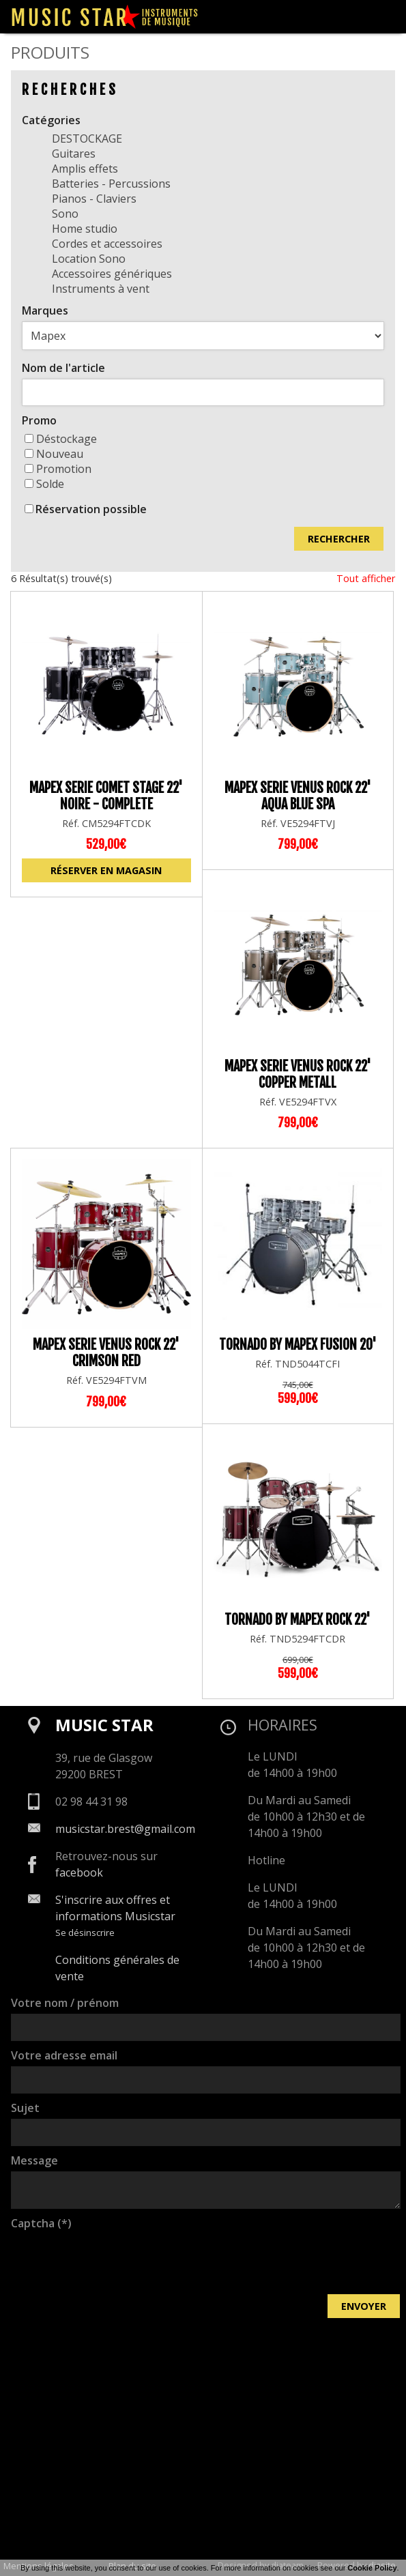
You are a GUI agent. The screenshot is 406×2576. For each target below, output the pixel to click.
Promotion (58, 468)
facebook (79, 1872)
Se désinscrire (85, 1932)
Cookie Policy (371, 2568)
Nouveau (54, 453)
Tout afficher (365, 578)
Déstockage (61, 438)
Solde (44, 483)
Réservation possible (91, 509)
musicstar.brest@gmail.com (125, 1828)
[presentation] (114, 2260)
